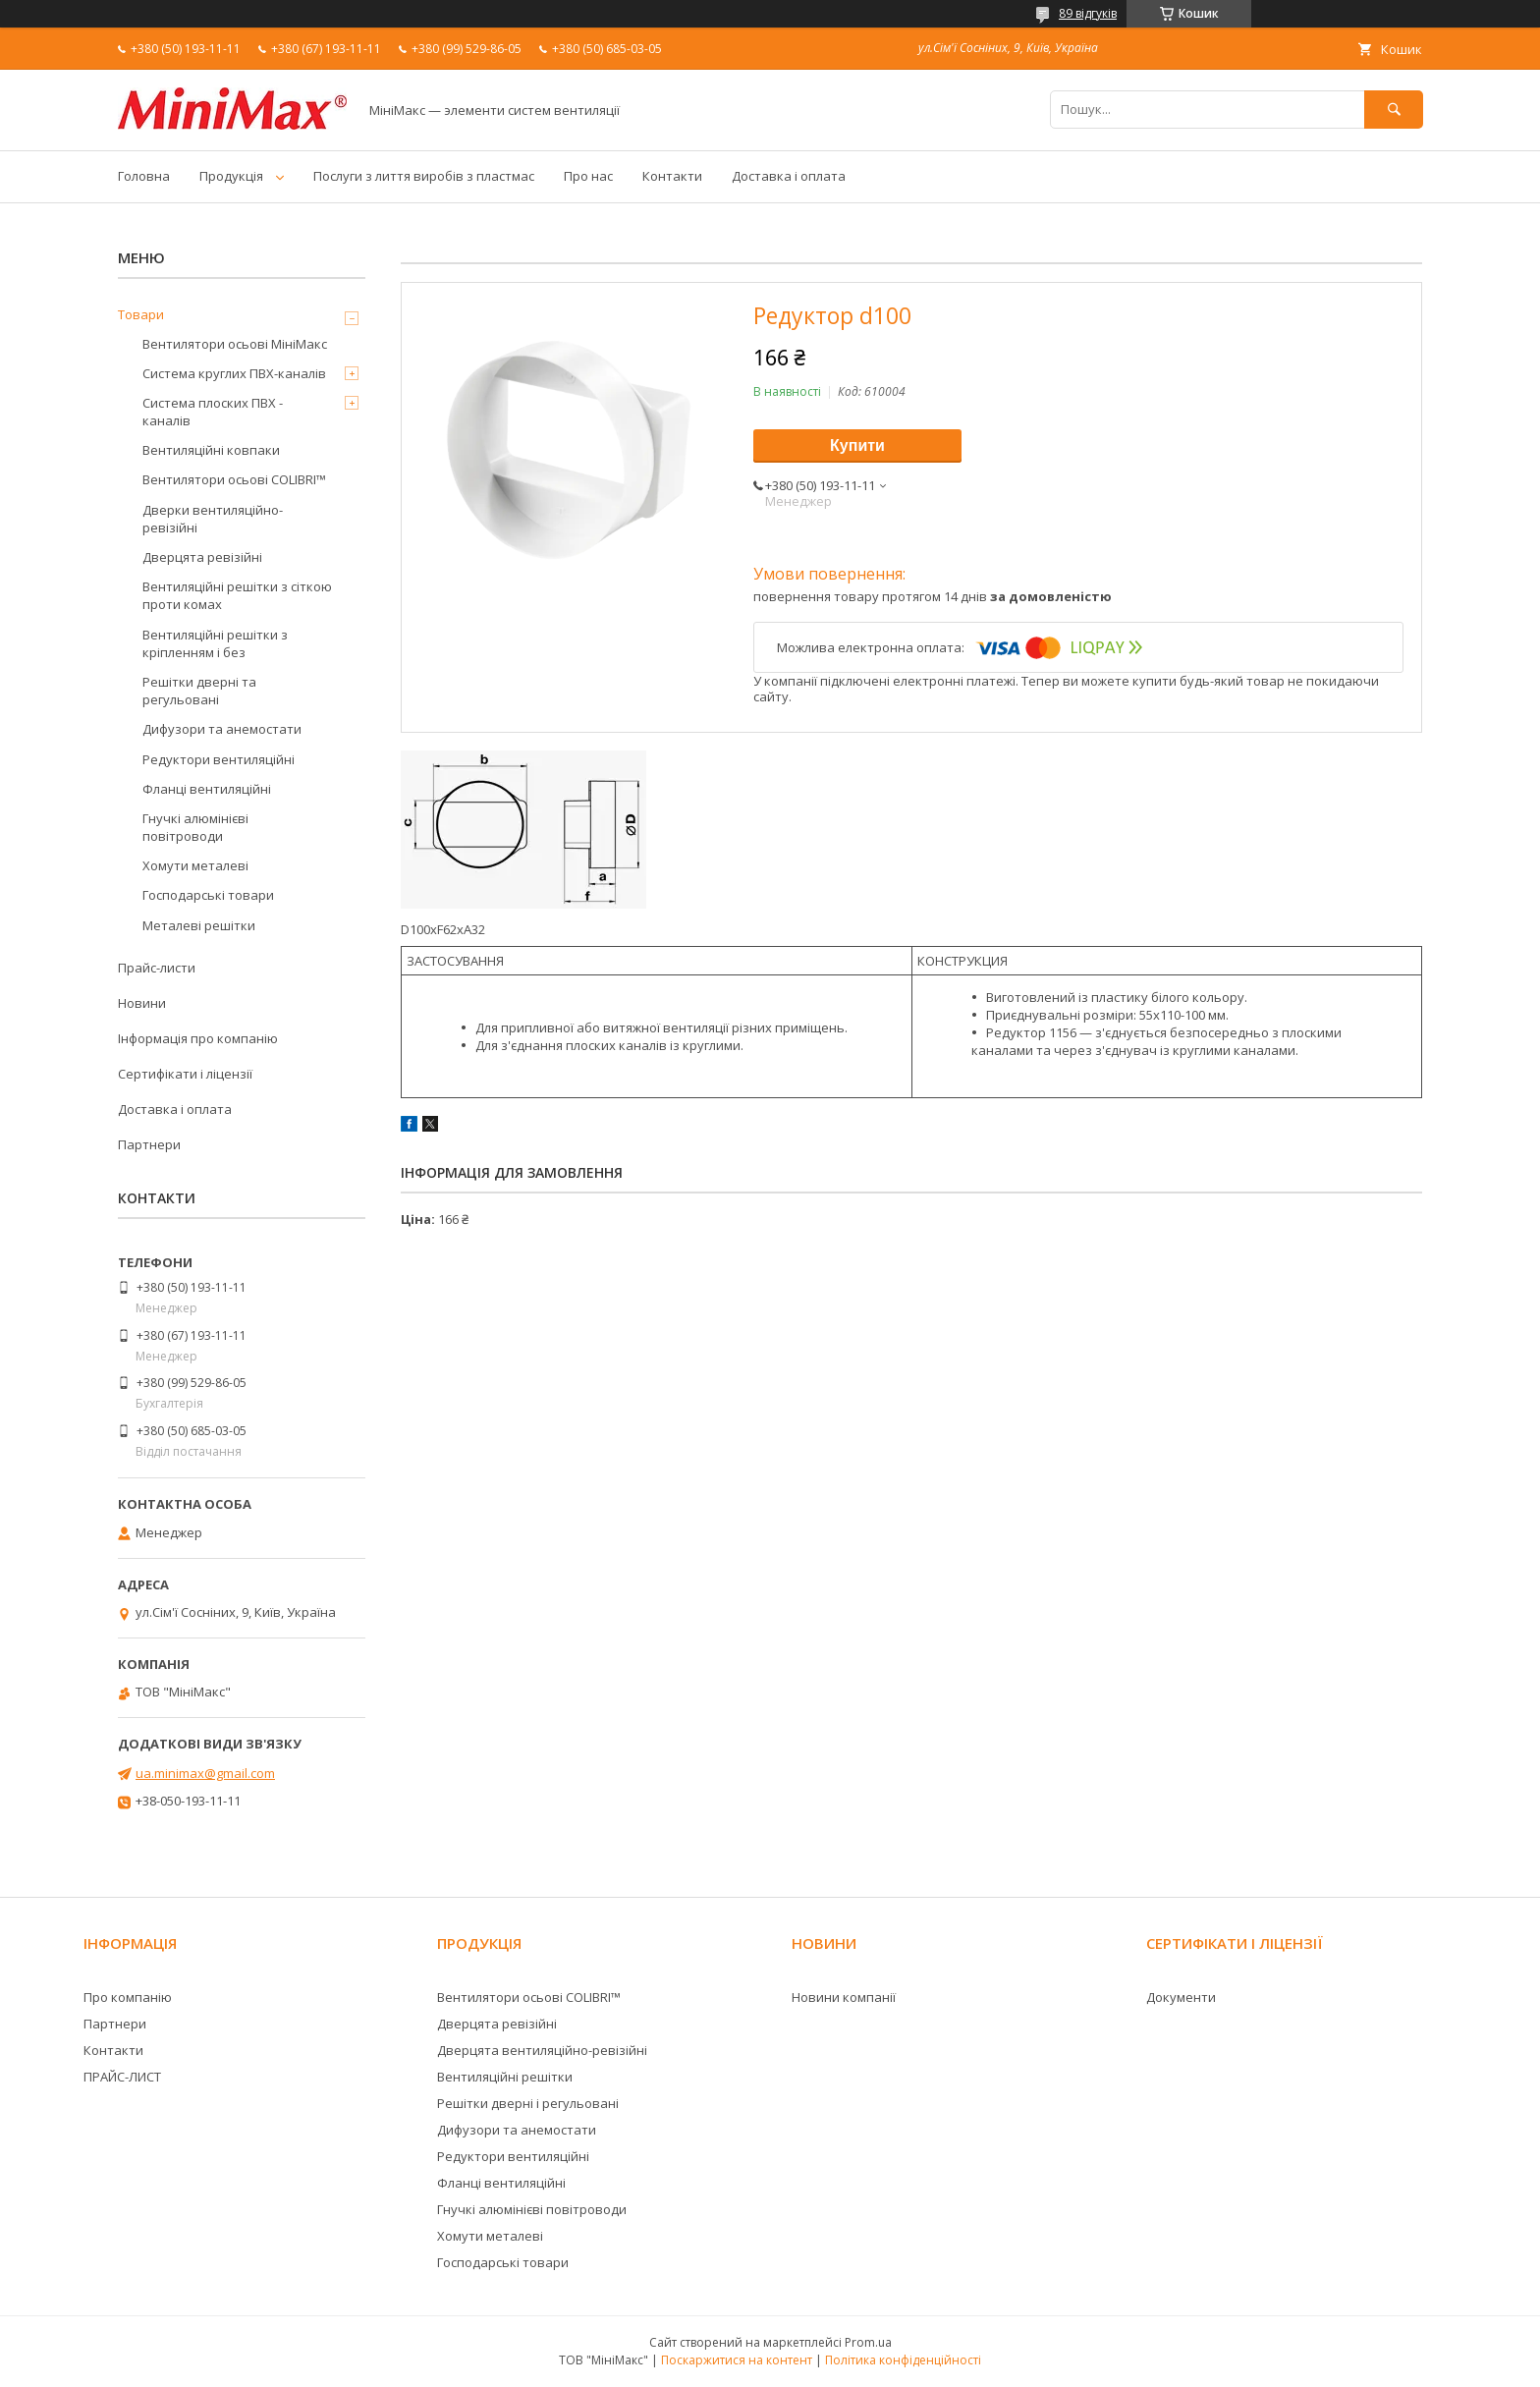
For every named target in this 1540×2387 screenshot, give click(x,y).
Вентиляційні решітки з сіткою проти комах (237, 595)
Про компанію (127, 1997)
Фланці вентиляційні (206, 789)
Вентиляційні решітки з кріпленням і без (215, 643)
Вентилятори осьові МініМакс (234, 344)
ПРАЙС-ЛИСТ (122, 2076)
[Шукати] (1393, 109)
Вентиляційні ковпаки (211, 450)
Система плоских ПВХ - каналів (212, 411)
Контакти (672, 176)
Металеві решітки (198, 925)
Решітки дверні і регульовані (528, 2103)
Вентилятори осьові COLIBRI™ (234, 479)
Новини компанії (844, 1997)
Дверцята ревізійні (202, 557)
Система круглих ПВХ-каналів (234, 373)
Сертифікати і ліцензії (185, 1073)
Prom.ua (868, 2342)
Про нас (588, 176)
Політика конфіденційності (903, 2360)
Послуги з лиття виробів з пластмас (423, 176)
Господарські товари (208, 895)
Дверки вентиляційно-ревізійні (212, 518)
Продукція (231, 176)
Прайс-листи (156, 967)
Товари (141, 314)
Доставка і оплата (789, 176)
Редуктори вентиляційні (218, 759)
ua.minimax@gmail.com (205, 1773)
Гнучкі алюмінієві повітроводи (195, 827)
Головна (144, 176)
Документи (1181, 1997)
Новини (142, 1003)
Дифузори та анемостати (222, 729)
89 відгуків (1088, 13)
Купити (857, 445)
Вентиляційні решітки (505, 2076)
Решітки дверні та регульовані (199, 690)
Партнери (149, 1144)
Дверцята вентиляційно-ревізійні (542, 2050)
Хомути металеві (195, 865)
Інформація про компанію (198, 1038)
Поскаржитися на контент (736, 2360)
